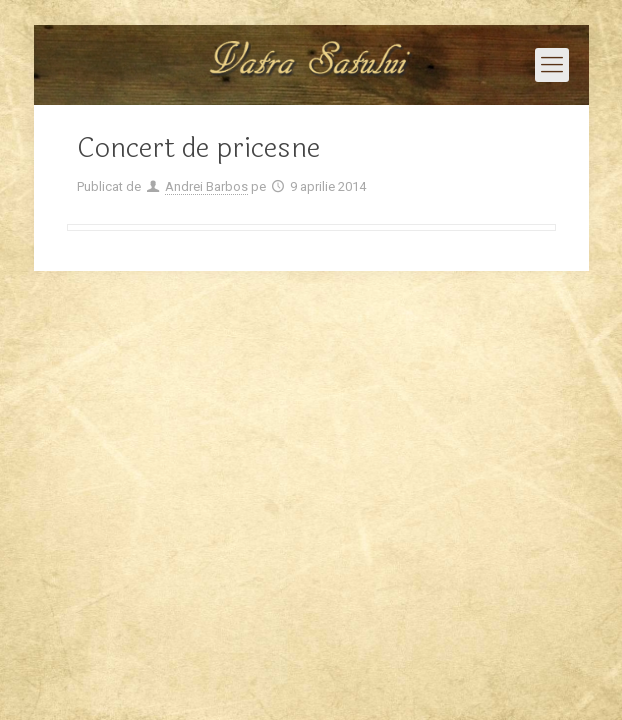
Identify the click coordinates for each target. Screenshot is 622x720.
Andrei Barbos (206, 186)
